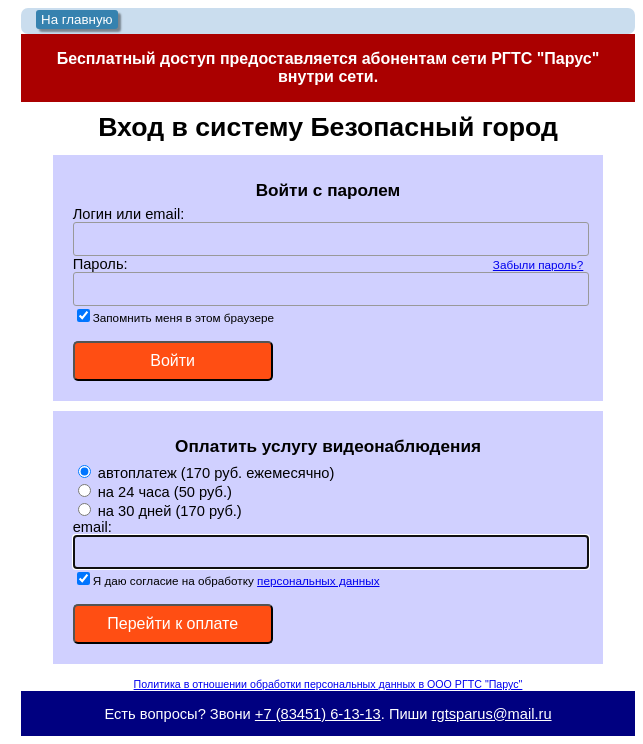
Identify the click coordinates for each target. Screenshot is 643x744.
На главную (77, 19)
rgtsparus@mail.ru (492, 714)
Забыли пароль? (538, 264)
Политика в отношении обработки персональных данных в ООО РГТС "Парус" (328, 684)
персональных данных (318, 580)
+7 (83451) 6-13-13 (318, 714)
